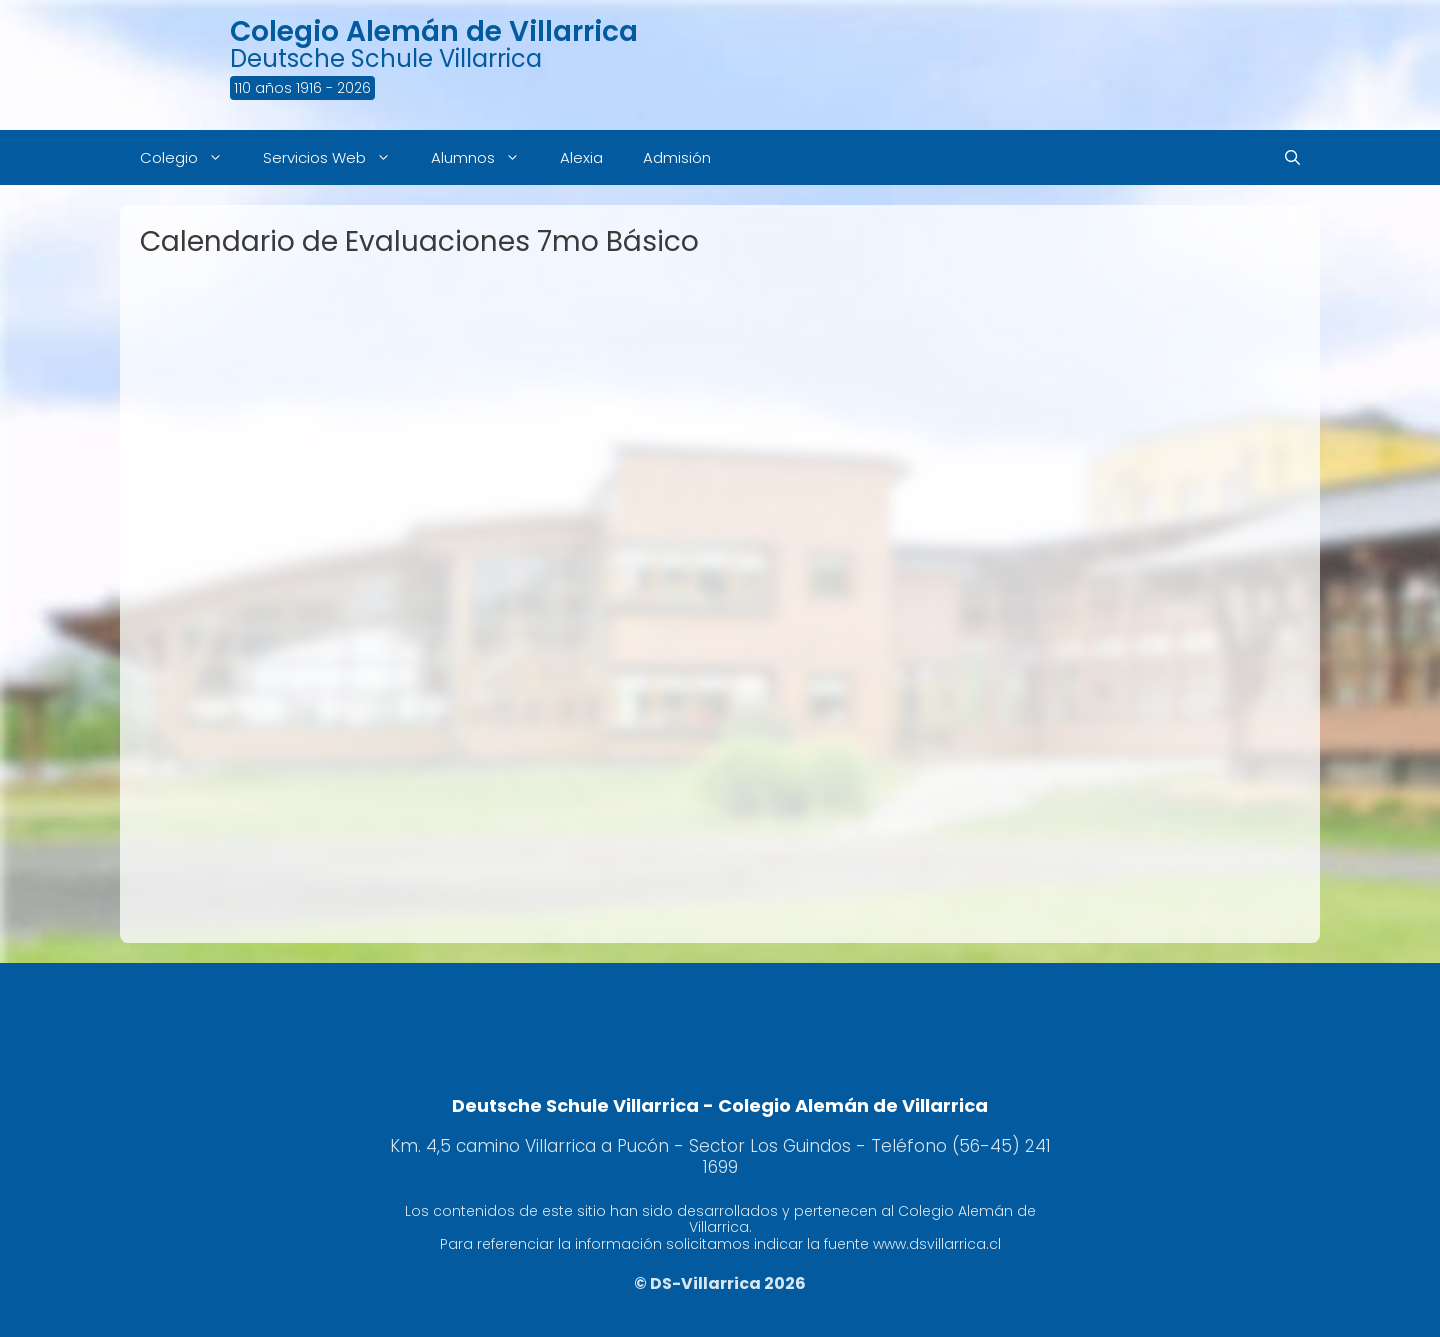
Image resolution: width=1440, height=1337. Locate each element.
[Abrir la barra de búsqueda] (1292, 157)
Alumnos (485, 157)
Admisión (677, 157)
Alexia (581, 157)
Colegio (191, 157)
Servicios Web (337, 157)
